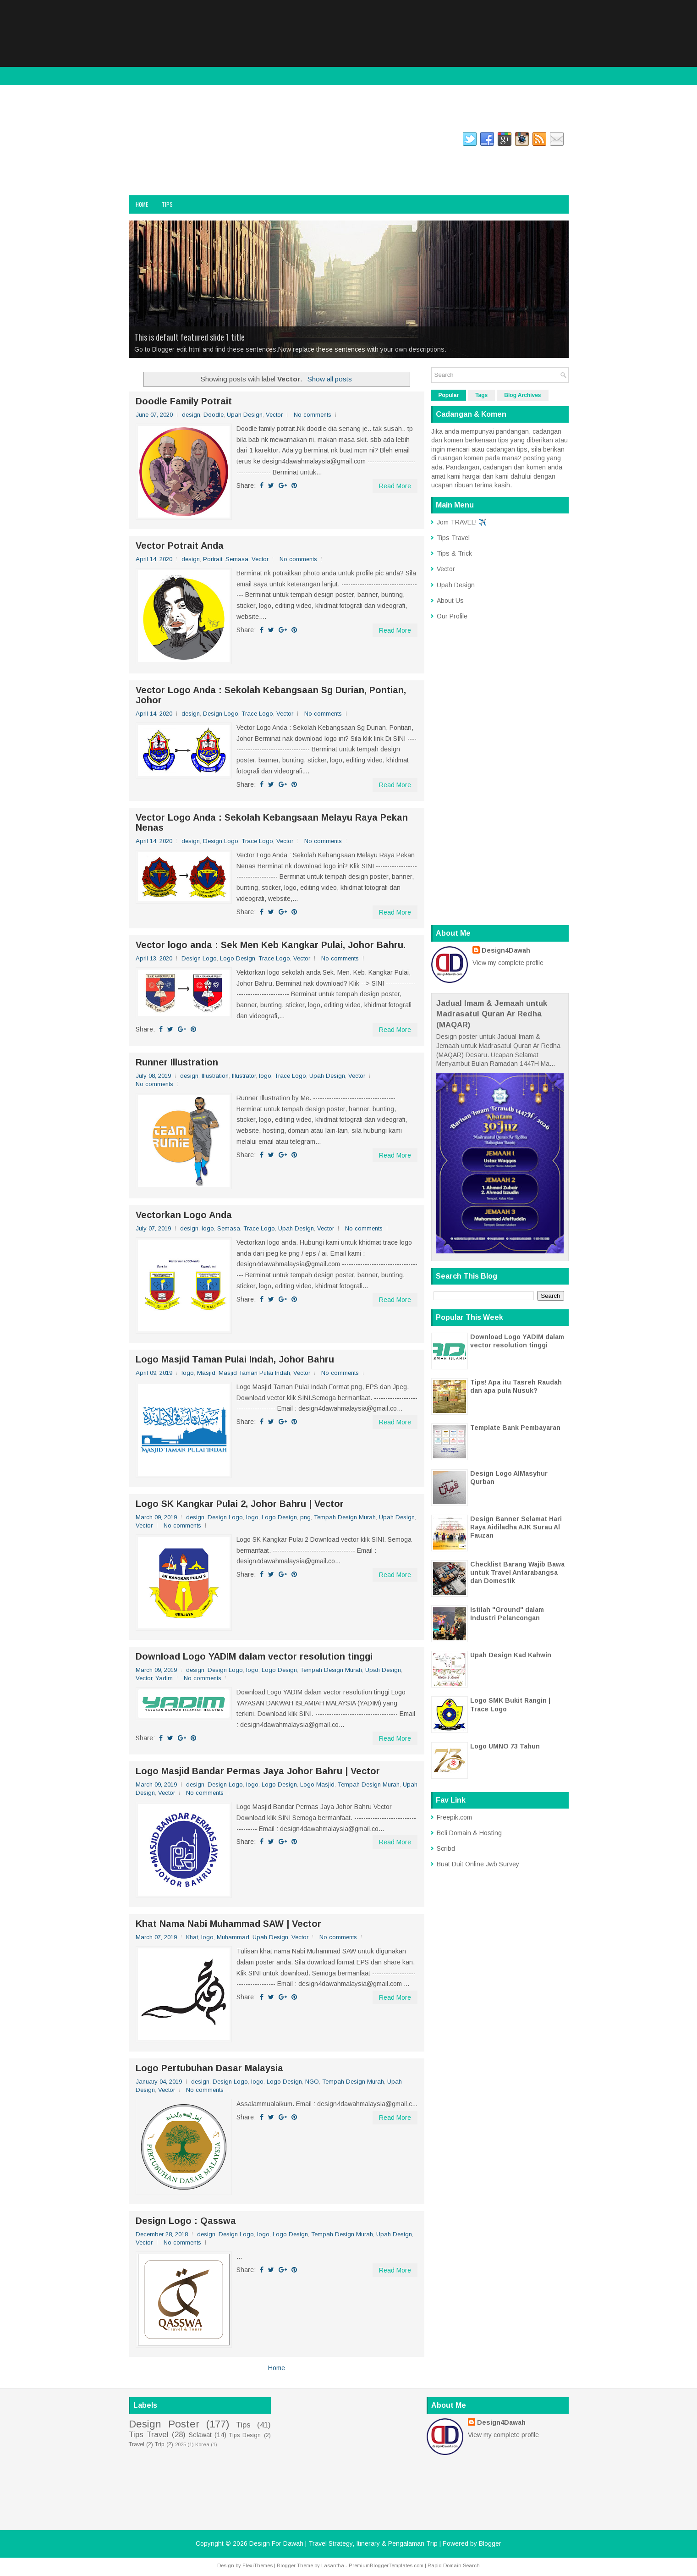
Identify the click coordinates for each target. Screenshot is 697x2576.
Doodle (213, 414)
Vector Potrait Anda (180, 546)
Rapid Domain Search (454, 2565)
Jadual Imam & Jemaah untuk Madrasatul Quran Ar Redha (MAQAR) (491, 1014)
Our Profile (452, 616)
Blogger (490, 2543)
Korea (202, 2444)
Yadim (164, 1678)
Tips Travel (453, 537)
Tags (481, 395)
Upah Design (245, 414)
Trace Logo (257, 713)
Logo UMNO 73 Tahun (505, 1746)
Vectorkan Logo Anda (184, 1215)
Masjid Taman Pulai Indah (254, 1372)
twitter (216, 140)
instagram (178, 140)
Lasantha (332, 2565)
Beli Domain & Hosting (469, 1833)
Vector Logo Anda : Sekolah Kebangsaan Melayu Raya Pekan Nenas (272, 822)
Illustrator (244, 1075)
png (305, 1517)
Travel (136, 2444)
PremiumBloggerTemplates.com (386, 2565)
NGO (312, 2081)
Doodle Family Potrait (184, 401)
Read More (395, 486)
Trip (160, 2444)
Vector (274, 414)
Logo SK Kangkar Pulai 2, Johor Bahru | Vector (240, 1504)
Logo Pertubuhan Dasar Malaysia (209, 2068)
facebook (140, 140)
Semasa (236, 559)
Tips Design (245, 2435)
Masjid (206, 1372)
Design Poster (164, 2424)
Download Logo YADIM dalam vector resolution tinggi (254, 1656)
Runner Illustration (177, 1062)
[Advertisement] (349, 64)
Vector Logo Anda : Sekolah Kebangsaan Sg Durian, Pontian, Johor (271, 695)
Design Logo (220, 713)
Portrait (212, 559)
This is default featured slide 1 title (189, 337)
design (191, 414)
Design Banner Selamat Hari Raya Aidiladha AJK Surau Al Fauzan (516, 1527)
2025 (180, 2444)
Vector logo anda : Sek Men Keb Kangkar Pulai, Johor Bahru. (271, 945)
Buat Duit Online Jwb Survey (478, 1864)
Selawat (200, 2434)
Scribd (446, 1848)
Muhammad (233, 1937)
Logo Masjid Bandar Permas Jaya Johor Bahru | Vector (258, 1771)
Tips (167, 204)
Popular (449, 395)
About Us (450, 600)
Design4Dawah (506, 950)
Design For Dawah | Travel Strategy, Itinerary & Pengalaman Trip (224, 168)
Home (142, 204)
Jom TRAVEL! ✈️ (461, 522)
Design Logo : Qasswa (186, 2221)
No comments (312, 414)
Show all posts (329, 379)
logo (265, 1075)
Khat (192, 1937)
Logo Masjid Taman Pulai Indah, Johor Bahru (235, 1359)
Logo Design (237, 958)
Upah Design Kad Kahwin (510, 1655)
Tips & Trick (454, 553)
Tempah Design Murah (345, 1517)
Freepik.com (454, 1817)
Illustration (215, 1075)
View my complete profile (507, 962)
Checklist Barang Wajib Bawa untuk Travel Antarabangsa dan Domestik (517, 1572)
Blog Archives (522, 395)
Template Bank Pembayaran (515, 1427)
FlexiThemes (257, 2565)
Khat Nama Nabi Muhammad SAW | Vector (228, 1924)
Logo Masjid (317, 1784)
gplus (247, 140)
